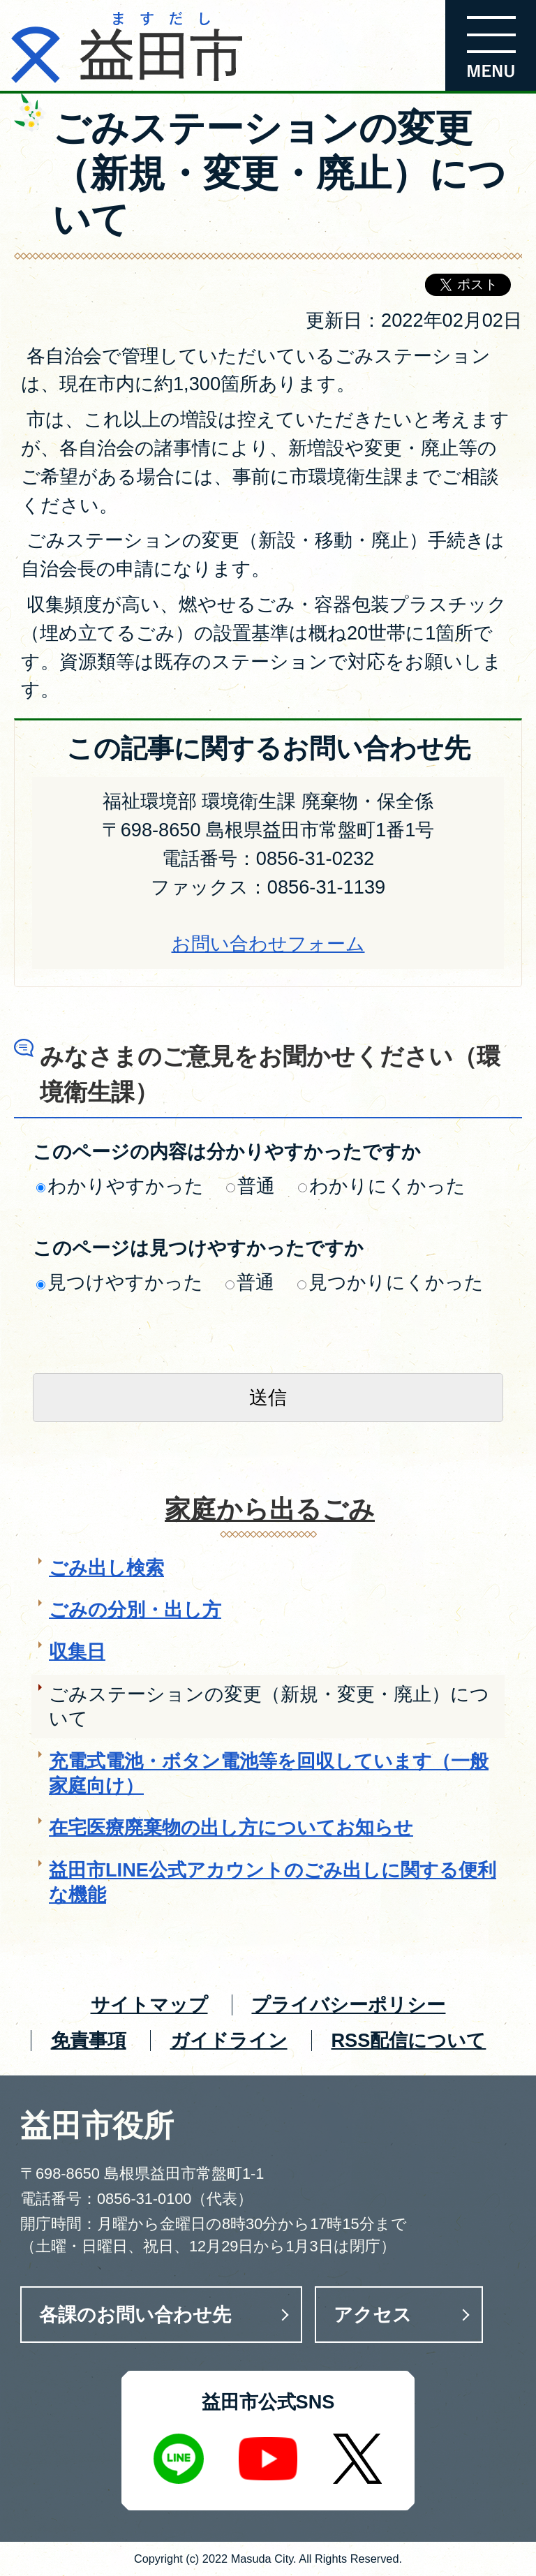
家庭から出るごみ (270, 1509)
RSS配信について (408, 2040)
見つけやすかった (119, 1282)
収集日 (77, 1651)
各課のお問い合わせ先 (135, 2314)
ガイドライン (229, 2040)
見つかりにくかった (390, 1282)
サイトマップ (149, 2004)
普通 (250, 1186)
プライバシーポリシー (348, 2004)
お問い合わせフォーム (268, 943)
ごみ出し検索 (106, 1567)
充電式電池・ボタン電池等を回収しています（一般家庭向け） (269, 1773)
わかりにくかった (382, 1186)
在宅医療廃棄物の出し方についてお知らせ (231, 1827)
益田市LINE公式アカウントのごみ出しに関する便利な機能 (272, 1882)
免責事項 (88, 2040)
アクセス (373, 2314)
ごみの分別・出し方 (135, 1609)
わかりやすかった (120, 1186)
